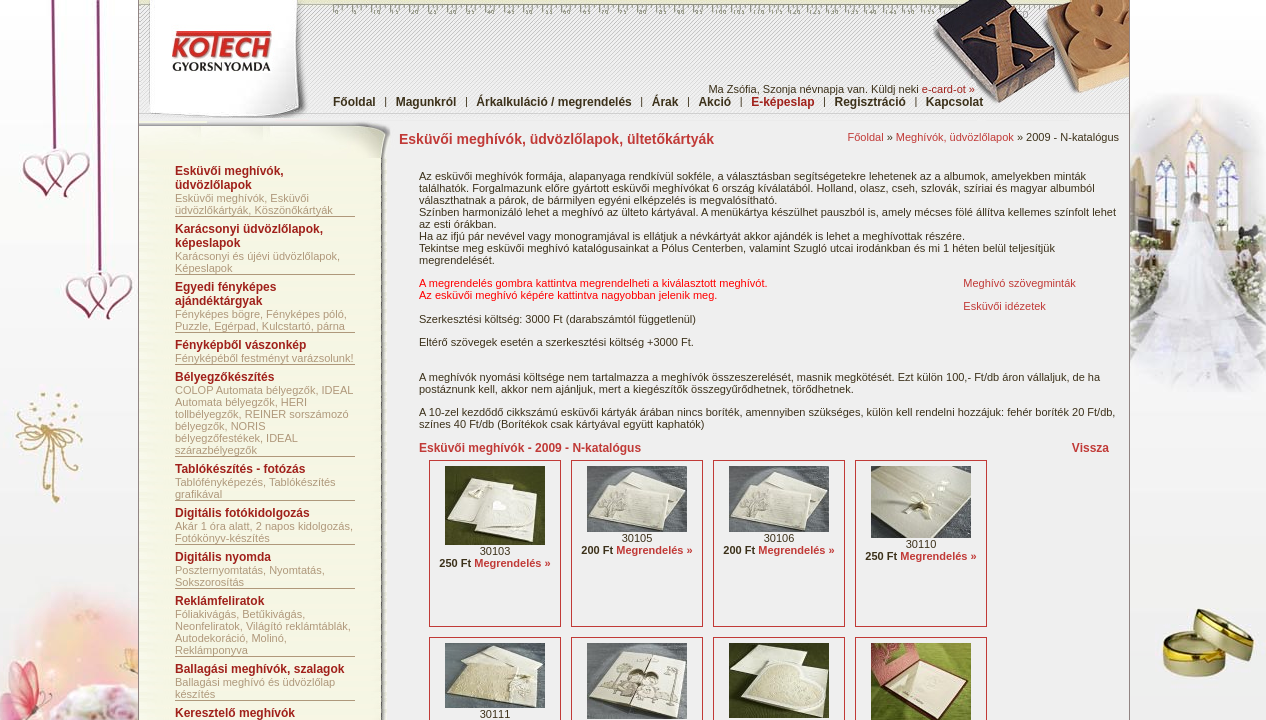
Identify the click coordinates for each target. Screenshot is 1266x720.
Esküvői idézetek (1004, 306)
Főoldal (354, 102)
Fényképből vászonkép (240, 345)
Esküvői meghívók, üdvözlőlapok (229, 178)
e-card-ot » (948, 89)
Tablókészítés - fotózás (240, 469)
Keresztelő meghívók (235, 713)
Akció (714, 102)
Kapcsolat (954, 102)
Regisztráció (870, 102)
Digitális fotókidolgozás (242, 513)
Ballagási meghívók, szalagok (259, 669)
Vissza (1090, 448)
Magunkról (426, 102)
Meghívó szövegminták (1019, 283)
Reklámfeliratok (219, 601)
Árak (665, 102)
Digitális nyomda (223, 557)
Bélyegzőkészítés (224, 377)
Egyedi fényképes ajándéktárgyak (225, 294)
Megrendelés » (512, 563)
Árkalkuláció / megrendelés (553, 102)
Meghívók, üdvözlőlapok (955, 137)
